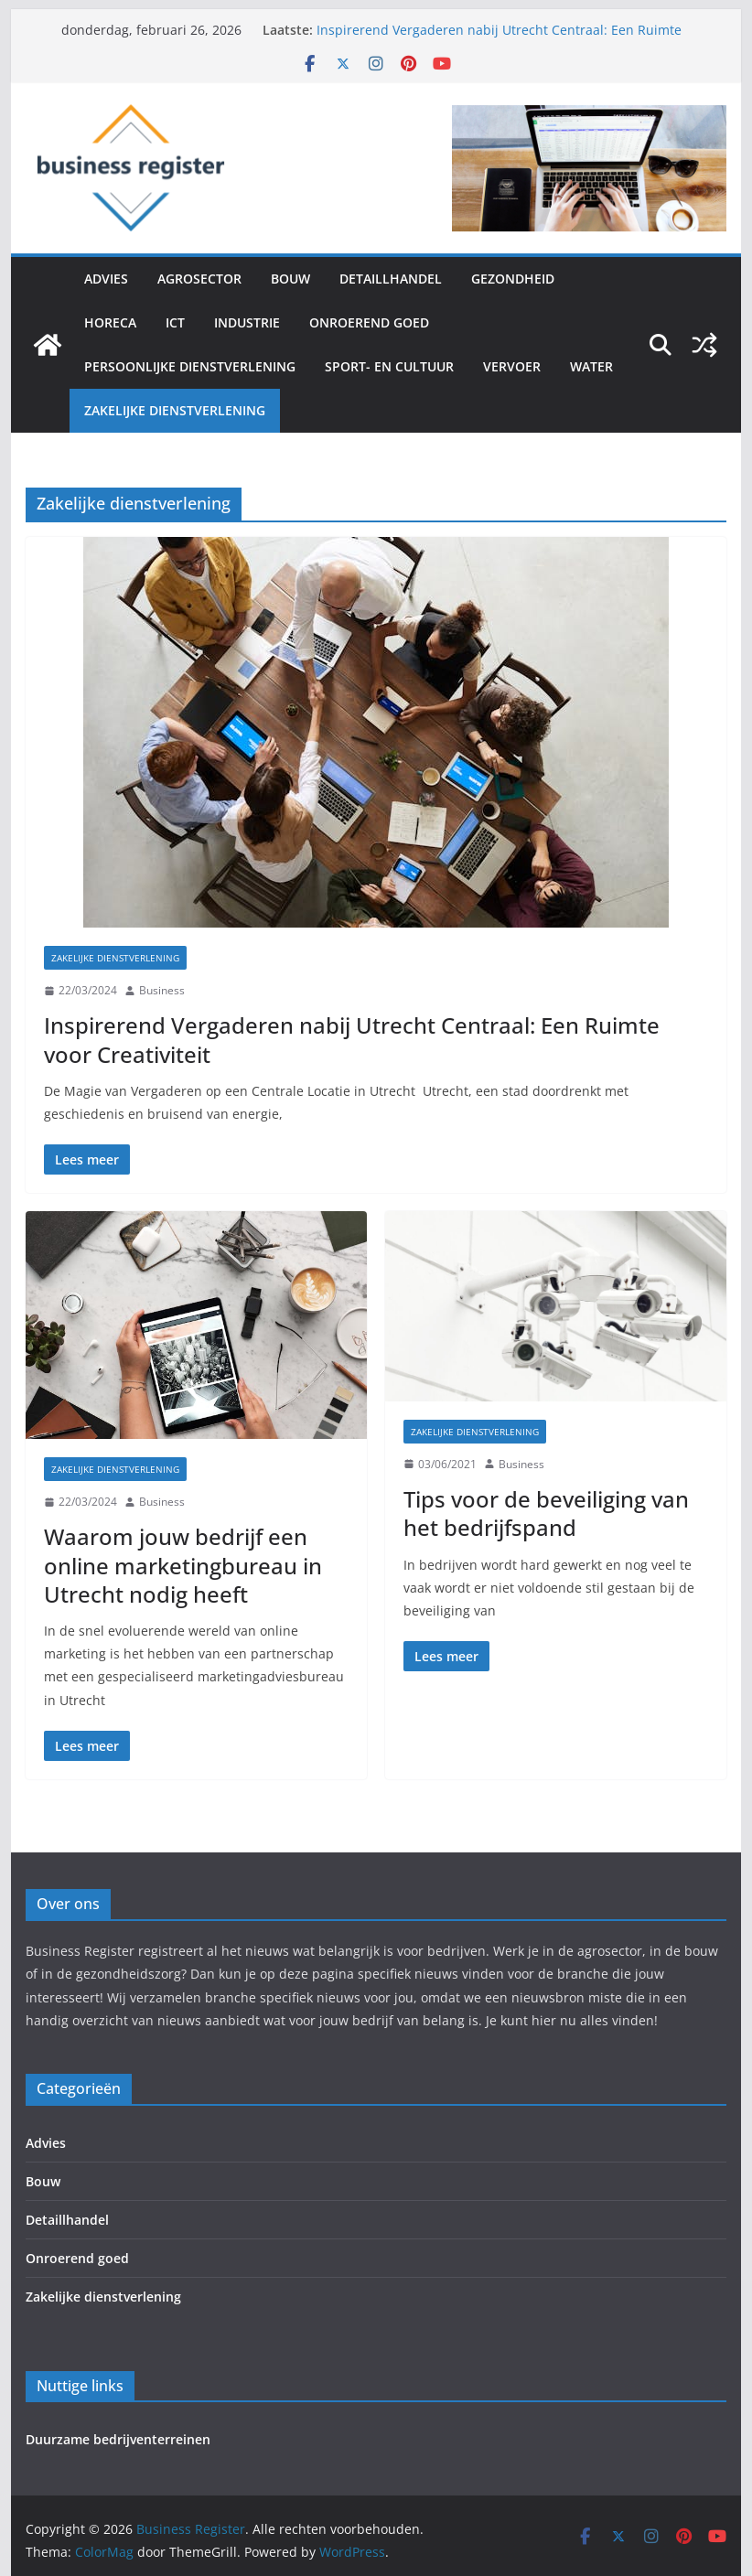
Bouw (290, 278)
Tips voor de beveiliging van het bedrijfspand (546, 1513)
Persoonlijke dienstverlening (189, 366)
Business (162, 990)
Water (591, 366)
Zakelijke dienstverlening (174, 410)
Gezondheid (512, 278)
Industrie (247, 322)
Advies (106, 278)
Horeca (110, 322)
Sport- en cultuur (389, 366)
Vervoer (512, 366)
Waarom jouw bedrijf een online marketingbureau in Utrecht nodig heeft (183, 1564)
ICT (175, 322)
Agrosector (199, 278)
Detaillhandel (390, 278)
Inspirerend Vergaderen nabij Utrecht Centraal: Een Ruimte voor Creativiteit (352, 1039)
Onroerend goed (369, 322)
